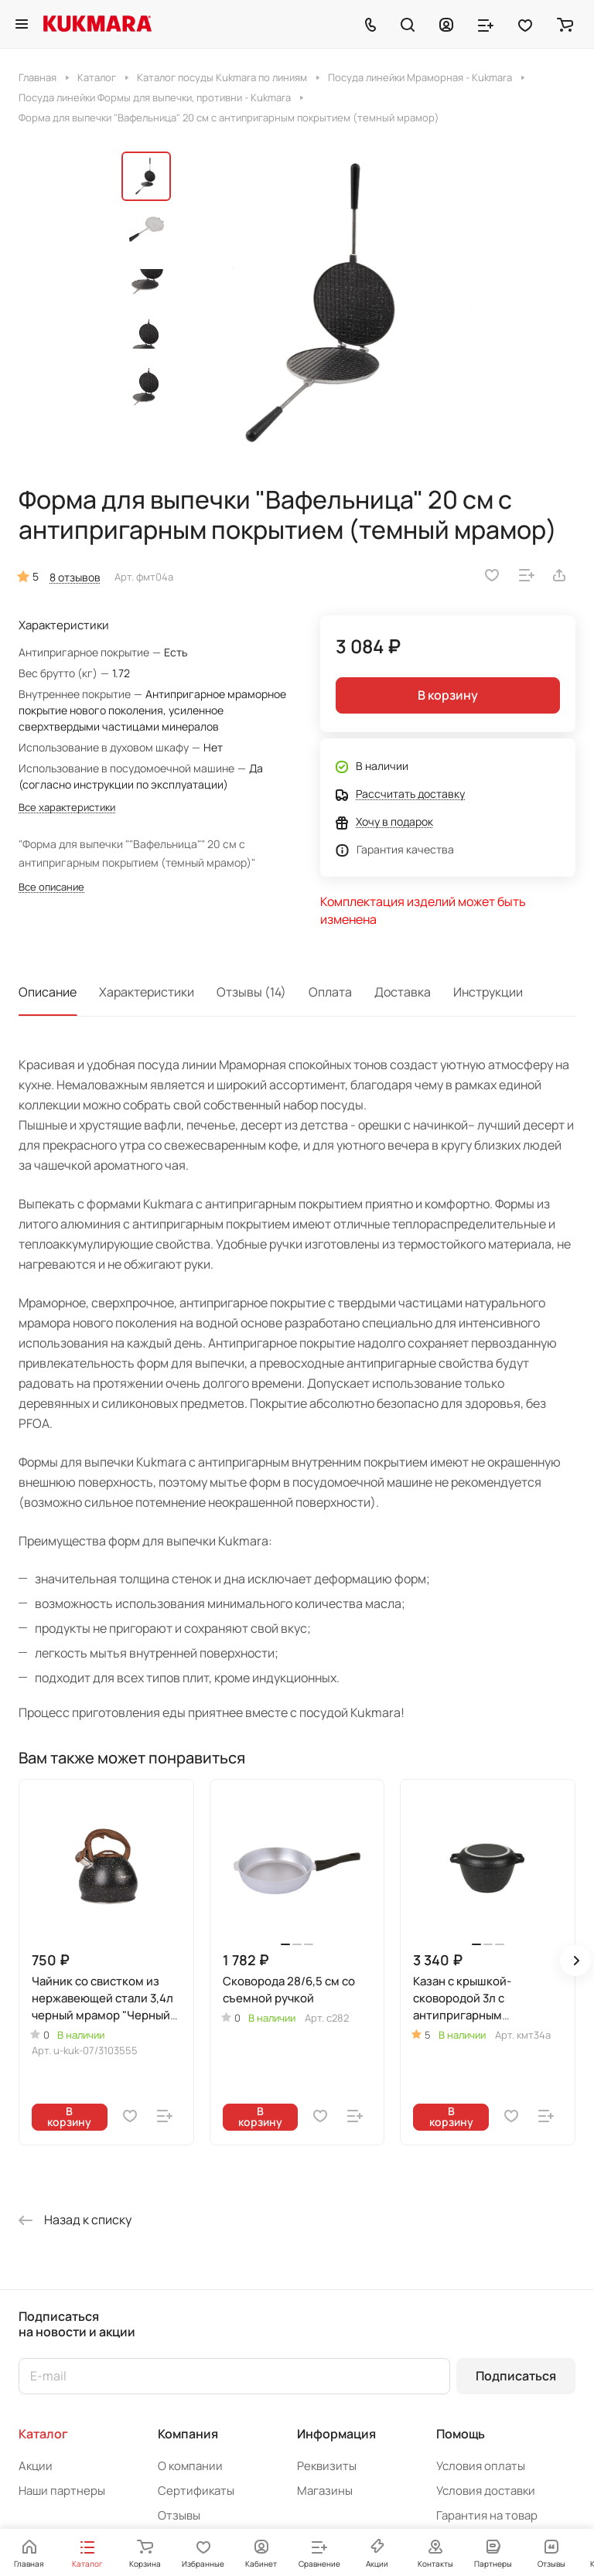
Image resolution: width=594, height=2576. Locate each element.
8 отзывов (75, 577)
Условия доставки (485, 2490)
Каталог (43, 2433)
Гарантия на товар (487, 2515)
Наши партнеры (62, 2490)
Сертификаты (196, 2490)
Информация (336, 2433)
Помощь (460, 2433)
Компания (188, 2433)
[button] (575, 1960)
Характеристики (146, 991)
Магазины (325, 2490)
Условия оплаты (480, 2466)
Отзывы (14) (251, 991)
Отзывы (179, 2515)
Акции (36, 2466)
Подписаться (516, 2375)
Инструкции (488, 991)
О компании (190, 2466)
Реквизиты (327, 2466)
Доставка (402, 991)
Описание (48, 991)
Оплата (330, 991)
